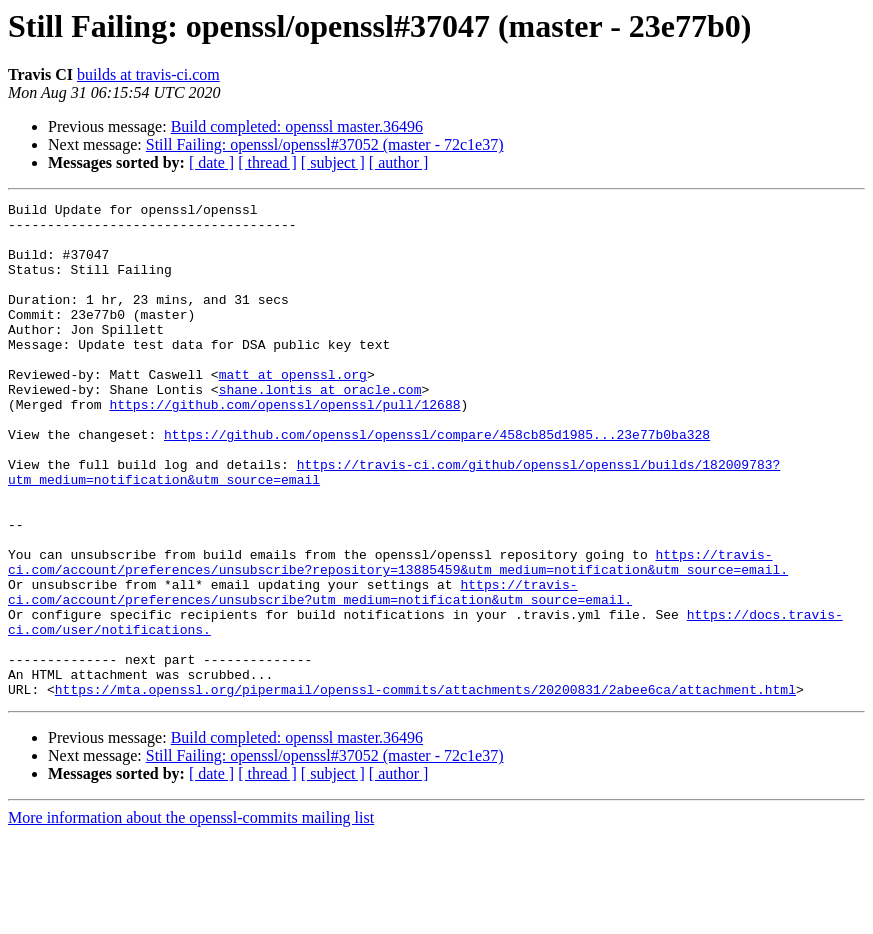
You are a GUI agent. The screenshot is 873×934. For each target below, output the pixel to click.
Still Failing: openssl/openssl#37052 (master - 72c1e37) (325, 144)
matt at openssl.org (293, 410)
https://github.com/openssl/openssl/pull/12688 (284, 446)
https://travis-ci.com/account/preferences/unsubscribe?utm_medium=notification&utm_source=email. (320, 671)
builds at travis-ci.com (148, 74)
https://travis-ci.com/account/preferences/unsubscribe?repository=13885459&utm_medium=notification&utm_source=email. (398, 635)
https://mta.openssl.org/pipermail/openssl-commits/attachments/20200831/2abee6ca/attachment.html (425, 788)
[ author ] (399, 162)
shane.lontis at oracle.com (320, 428)
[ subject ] (333, 162)
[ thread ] (267, 162)
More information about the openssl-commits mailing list (191, 916)
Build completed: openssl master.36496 (297, 126)
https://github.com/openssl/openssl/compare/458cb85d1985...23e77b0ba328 (437, 482)
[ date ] (211, 162)
